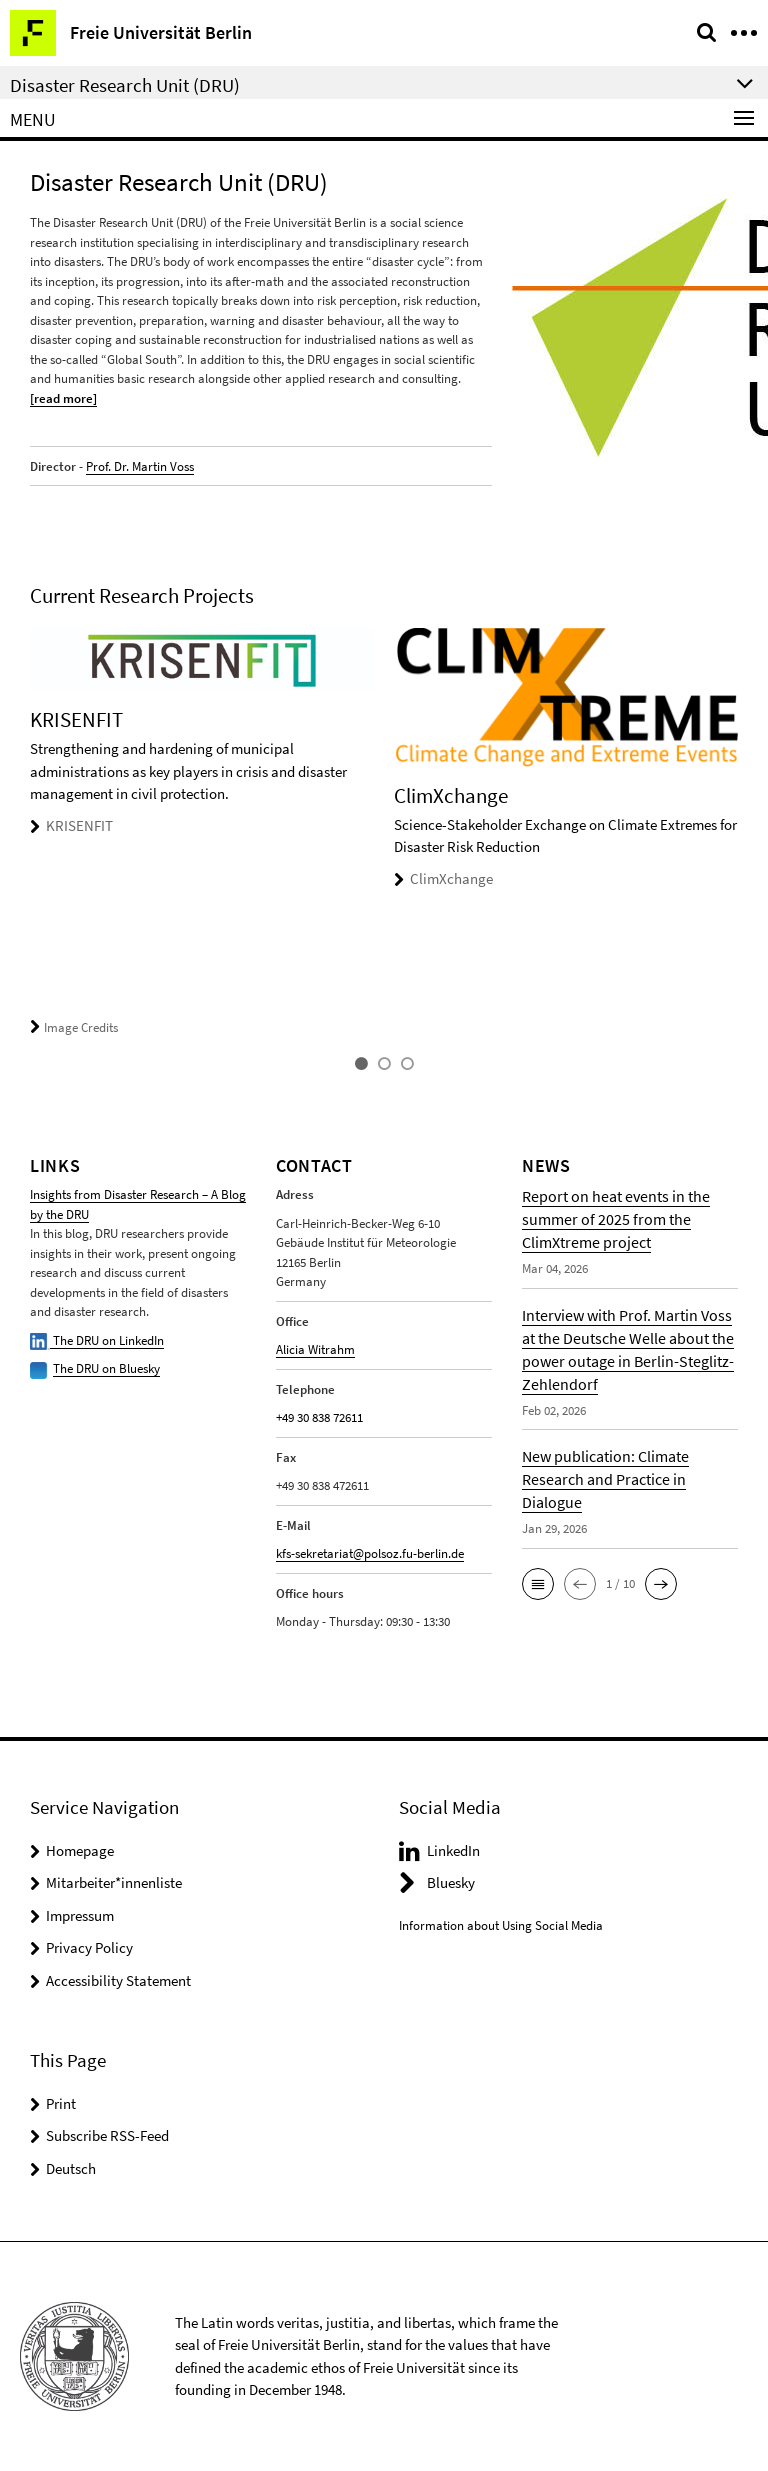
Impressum (80, 1915)
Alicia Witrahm (315, 1349)
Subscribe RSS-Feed (107, 2135)
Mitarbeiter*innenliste (114, 1882)
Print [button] (61, 2103)
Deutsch (71, 2168)
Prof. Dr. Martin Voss (140, 466)
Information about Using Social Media (501, 1925)
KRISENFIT (79, 825)
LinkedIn (453, 1850)
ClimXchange (451, 878)
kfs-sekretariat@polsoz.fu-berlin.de (370, 1553)
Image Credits (74, 1027)
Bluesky (451, 1882)
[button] (538, 1584)
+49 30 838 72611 (319, 1417)
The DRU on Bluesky (106, 1368)
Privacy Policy (89, 1947)
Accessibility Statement (118, 1980)
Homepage (80, 1850)
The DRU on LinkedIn (97, 1340)
